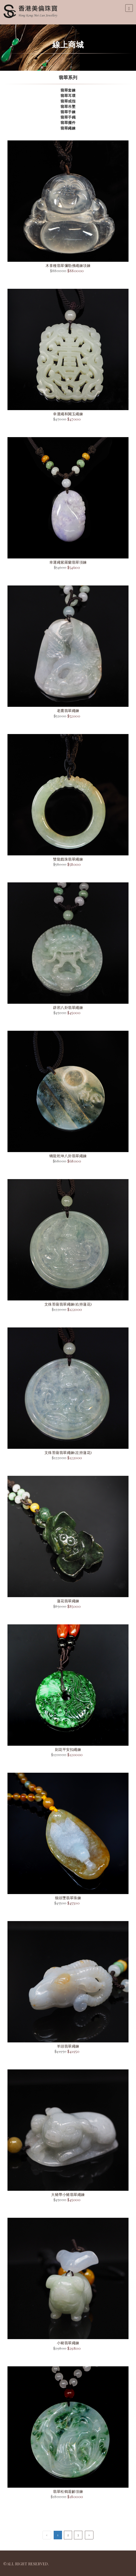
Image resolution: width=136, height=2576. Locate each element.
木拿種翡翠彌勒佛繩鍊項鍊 (68, 265)
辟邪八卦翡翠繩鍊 (68, 1007)
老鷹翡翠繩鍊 (68, 710)
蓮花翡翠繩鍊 (68, 1600)
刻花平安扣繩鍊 (68, 1749)
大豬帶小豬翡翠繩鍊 (68, 2194)
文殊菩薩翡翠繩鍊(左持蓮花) (68, 1452)
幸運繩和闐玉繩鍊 (68, 413)
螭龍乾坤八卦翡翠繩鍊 (68, 1155)
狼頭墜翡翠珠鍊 (68, 1897)
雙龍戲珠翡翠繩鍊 (68, 859)
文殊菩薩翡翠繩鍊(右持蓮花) (68, 1304)
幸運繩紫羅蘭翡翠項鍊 (68, 562)
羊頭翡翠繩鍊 (68, 2046)
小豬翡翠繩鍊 (68, 2342)
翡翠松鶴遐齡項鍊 (68, 2491)
